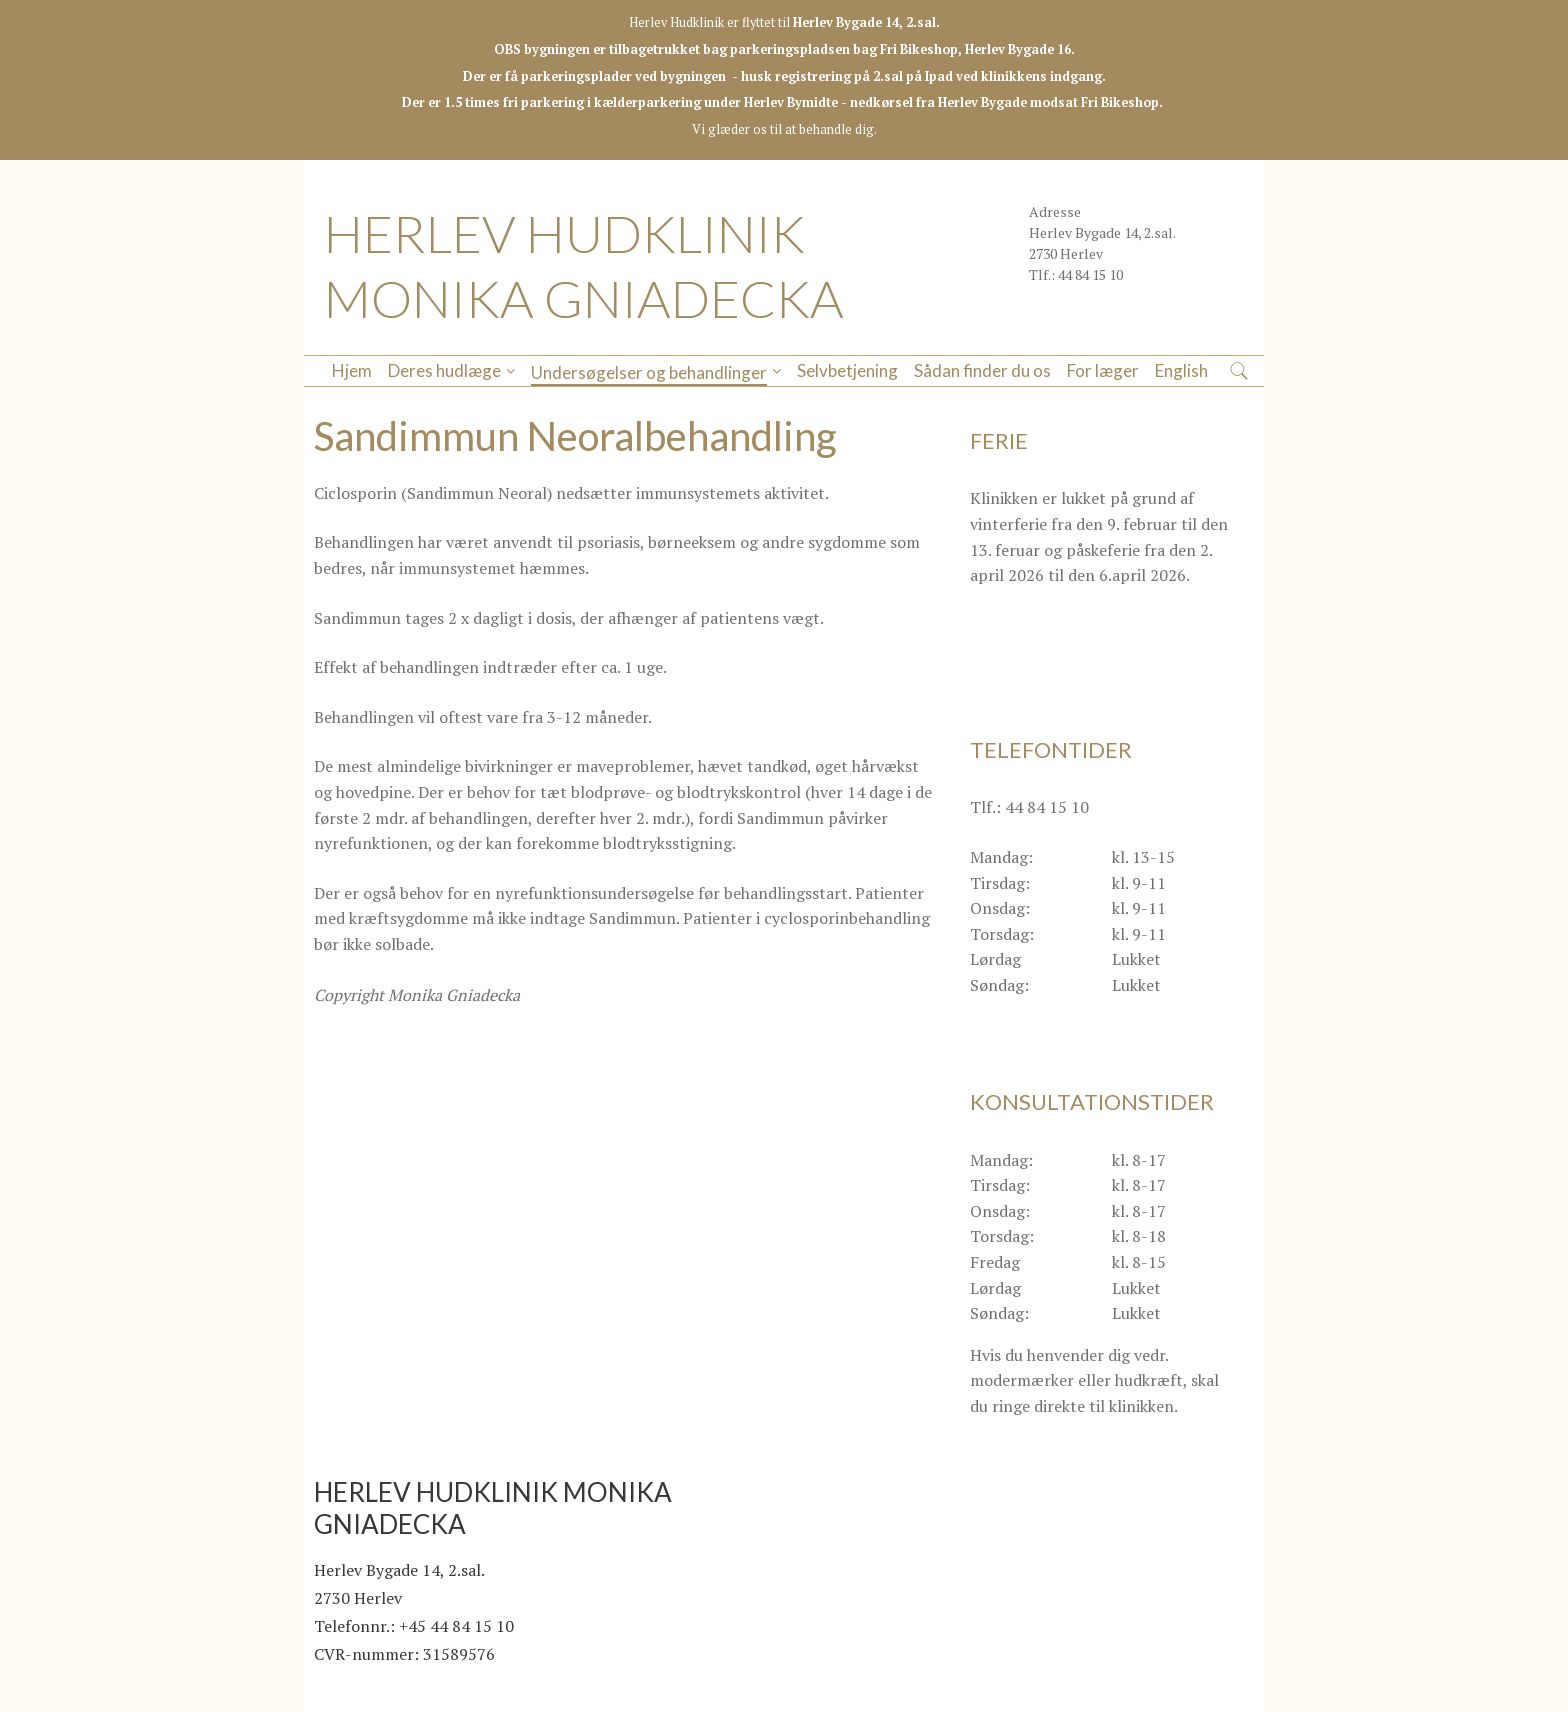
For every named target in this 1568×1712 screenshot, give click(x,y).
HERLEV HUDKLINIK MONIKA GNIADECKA (584, 265)
